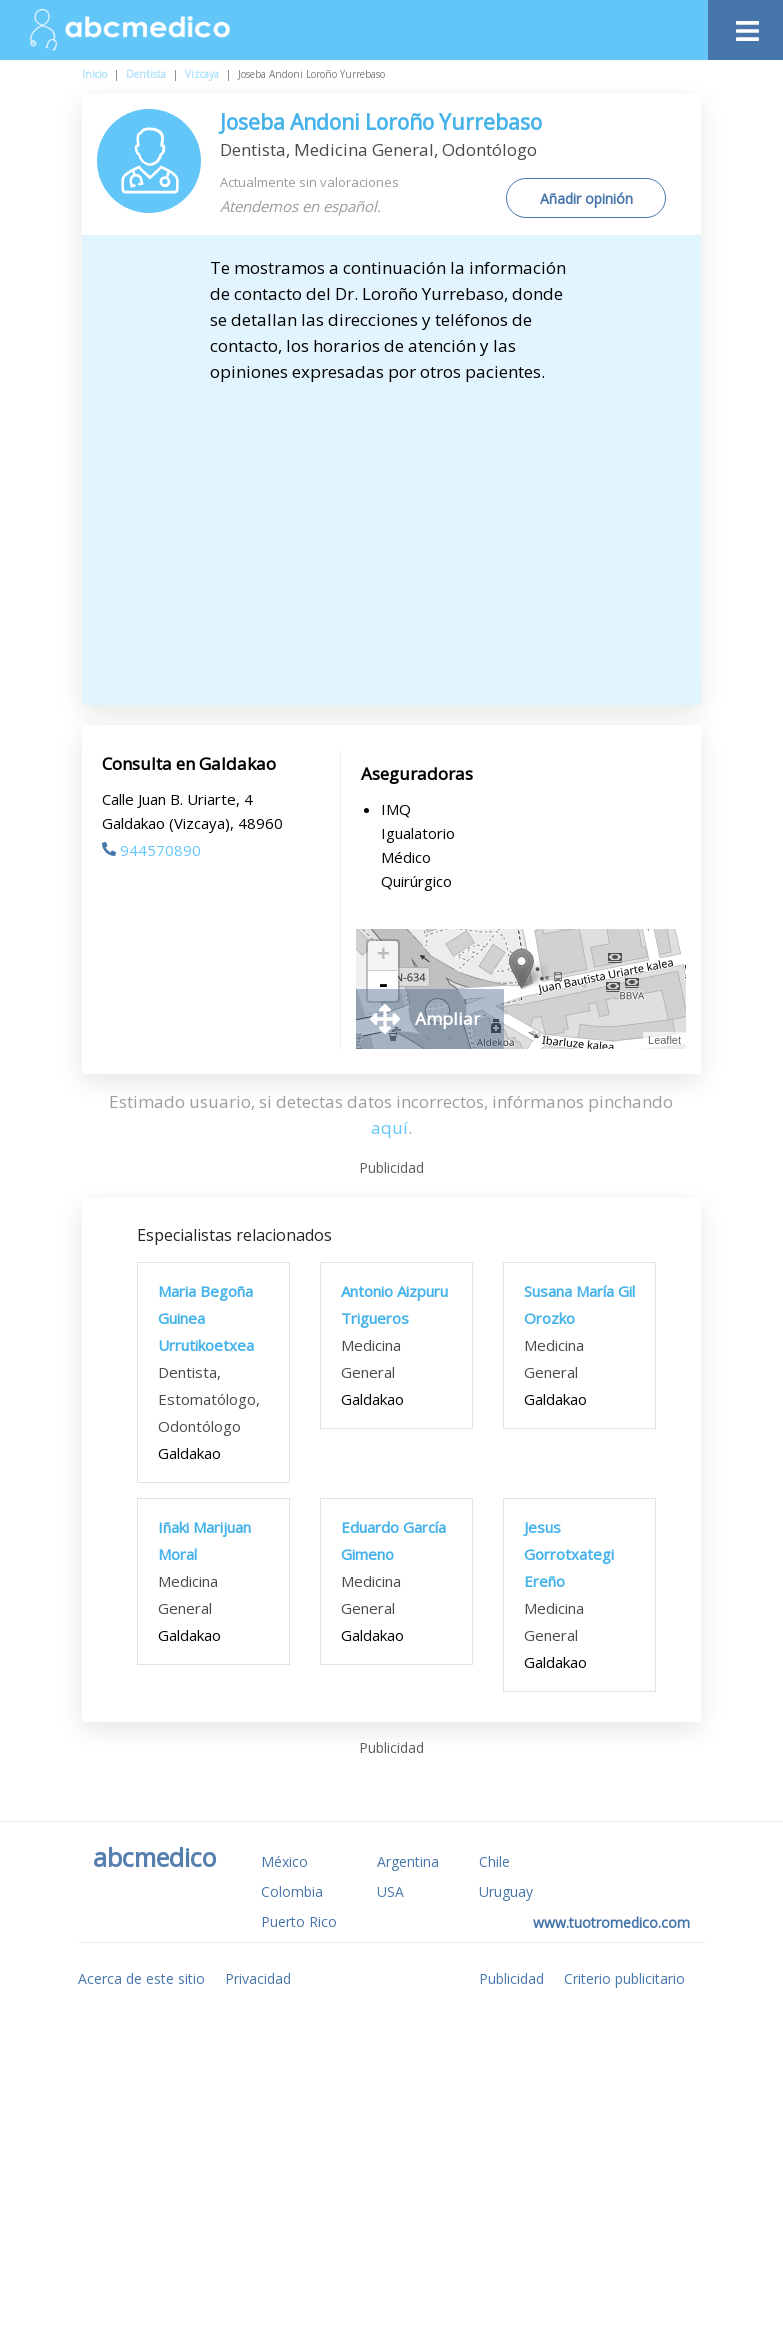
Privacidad (258, 1978)
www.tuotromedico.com (611, 1922)
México (284, 1861)
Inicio (94, 74)
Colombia (292, 1891)
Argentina (408, 1861)
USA (390, 1891)
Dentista (146, 74)
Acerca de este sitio (141, 1978)
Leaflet (664, 1040)
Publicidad (511, 1978)
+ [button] (383, 956)
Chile (494, 1861)
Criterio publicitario (624, 1978)
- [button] (383, 986)
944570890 (151, 850)
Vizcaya (202, 74)
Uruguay (506, 1891)
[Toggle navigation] (745, 25)
